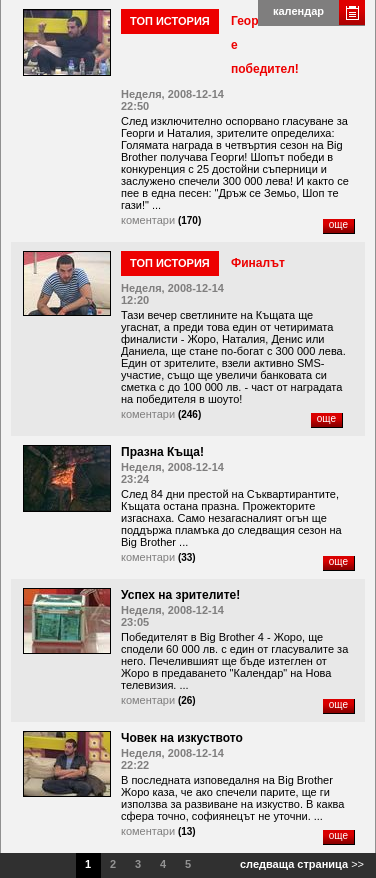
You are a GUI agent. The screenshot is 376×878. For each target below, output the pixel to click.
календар (298, 11)
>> (302, 864)
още (338, 224)
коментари (148, 220)
